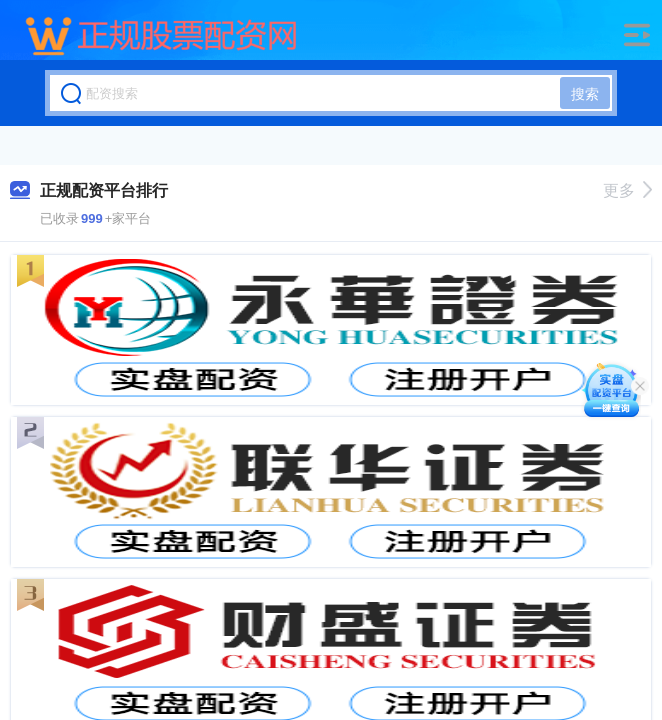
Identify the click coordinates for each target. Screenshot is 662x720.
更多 (627, 190)
